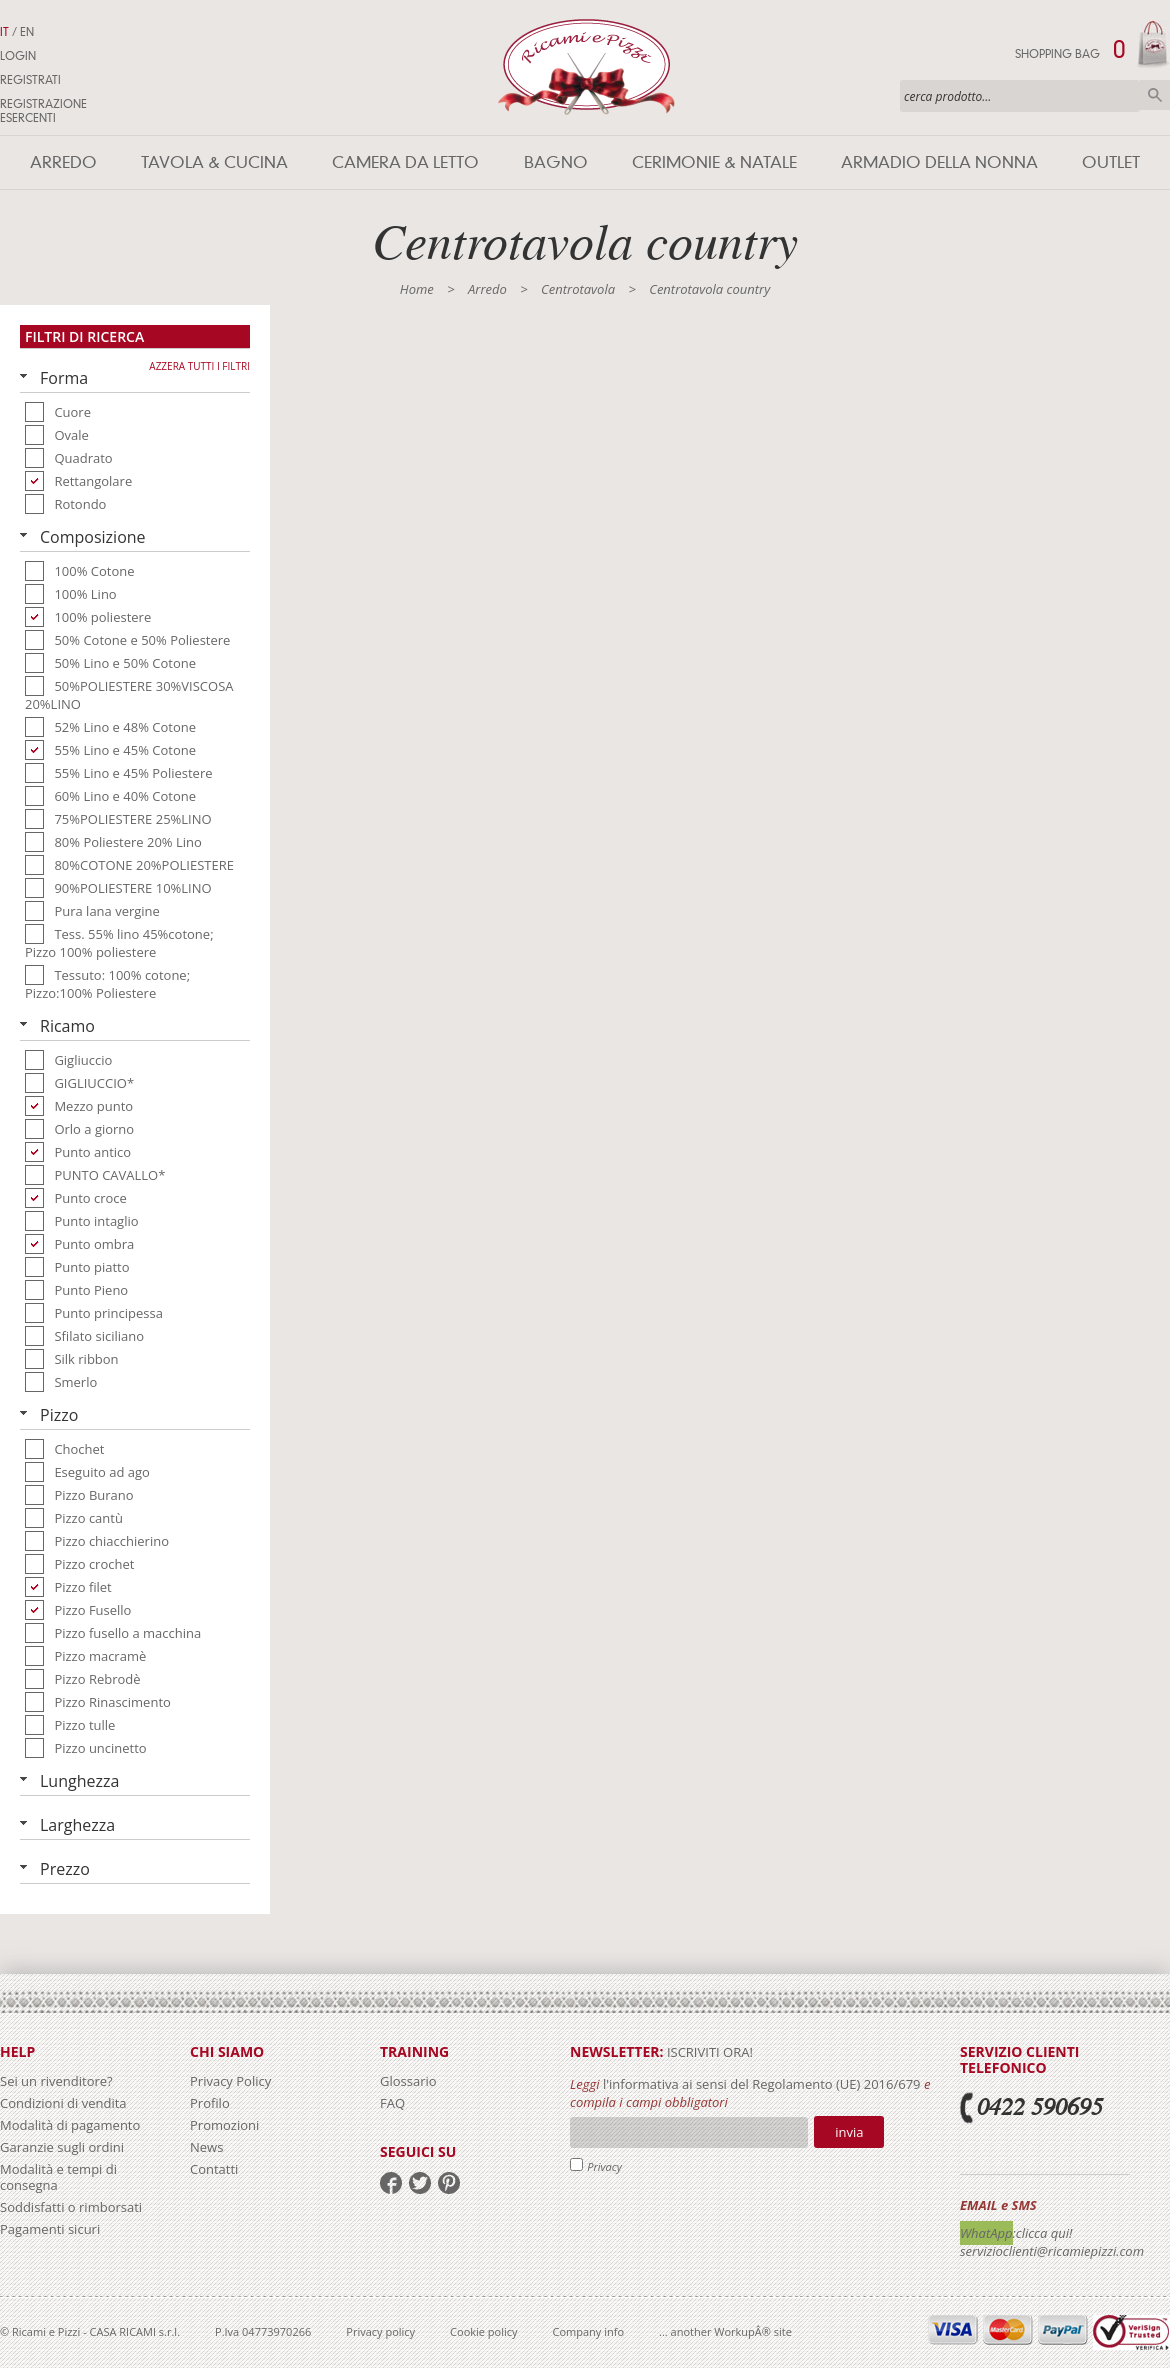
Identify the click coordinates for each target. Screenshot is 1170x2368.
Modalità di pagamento (70, 2125)
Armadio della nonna (939, 162)
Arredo (63, 162)
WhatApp (986, 2233)
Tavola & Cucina (214, 162)
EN (27, 32)
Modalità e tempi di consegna (58, 2177)
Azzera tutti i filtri (199, 366)
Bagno (556, 162)
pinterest (449, 2183)
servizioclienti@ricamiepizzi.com (1052, 2251)
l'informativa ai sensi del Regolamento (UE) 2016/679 (762, 2084)
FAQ (392, 2103)
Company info (589, 2331)
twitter (420, 2183)
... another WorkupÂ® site (725, 2331)
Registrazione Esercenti (43, 111)
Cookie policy (483, 2331)
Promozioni (224, 2125)
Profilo (210, 2103)
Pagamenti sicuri (50, 2229)
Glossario (408, 2081)
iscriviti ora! (708, 2052)
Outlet (1111, 162)
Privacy (604, 2166)
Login (18, 56)
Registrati (30, 80)
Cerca (1155, 95)
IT (4, 32)
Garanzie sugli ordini (62, 2147)
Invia (849, 2132)
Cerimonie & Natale (714, 162)
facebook (391, 2183)
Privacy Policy (230, 2081)
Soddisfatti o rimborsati (71, 2207)
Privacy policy (380, 2331)
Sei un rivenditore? (56, 2081)
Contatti (214, 2169)
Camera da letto (405, 162)
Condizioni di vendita (63, 2103)
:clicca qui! (1043, 2233)
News (206, 2147)
